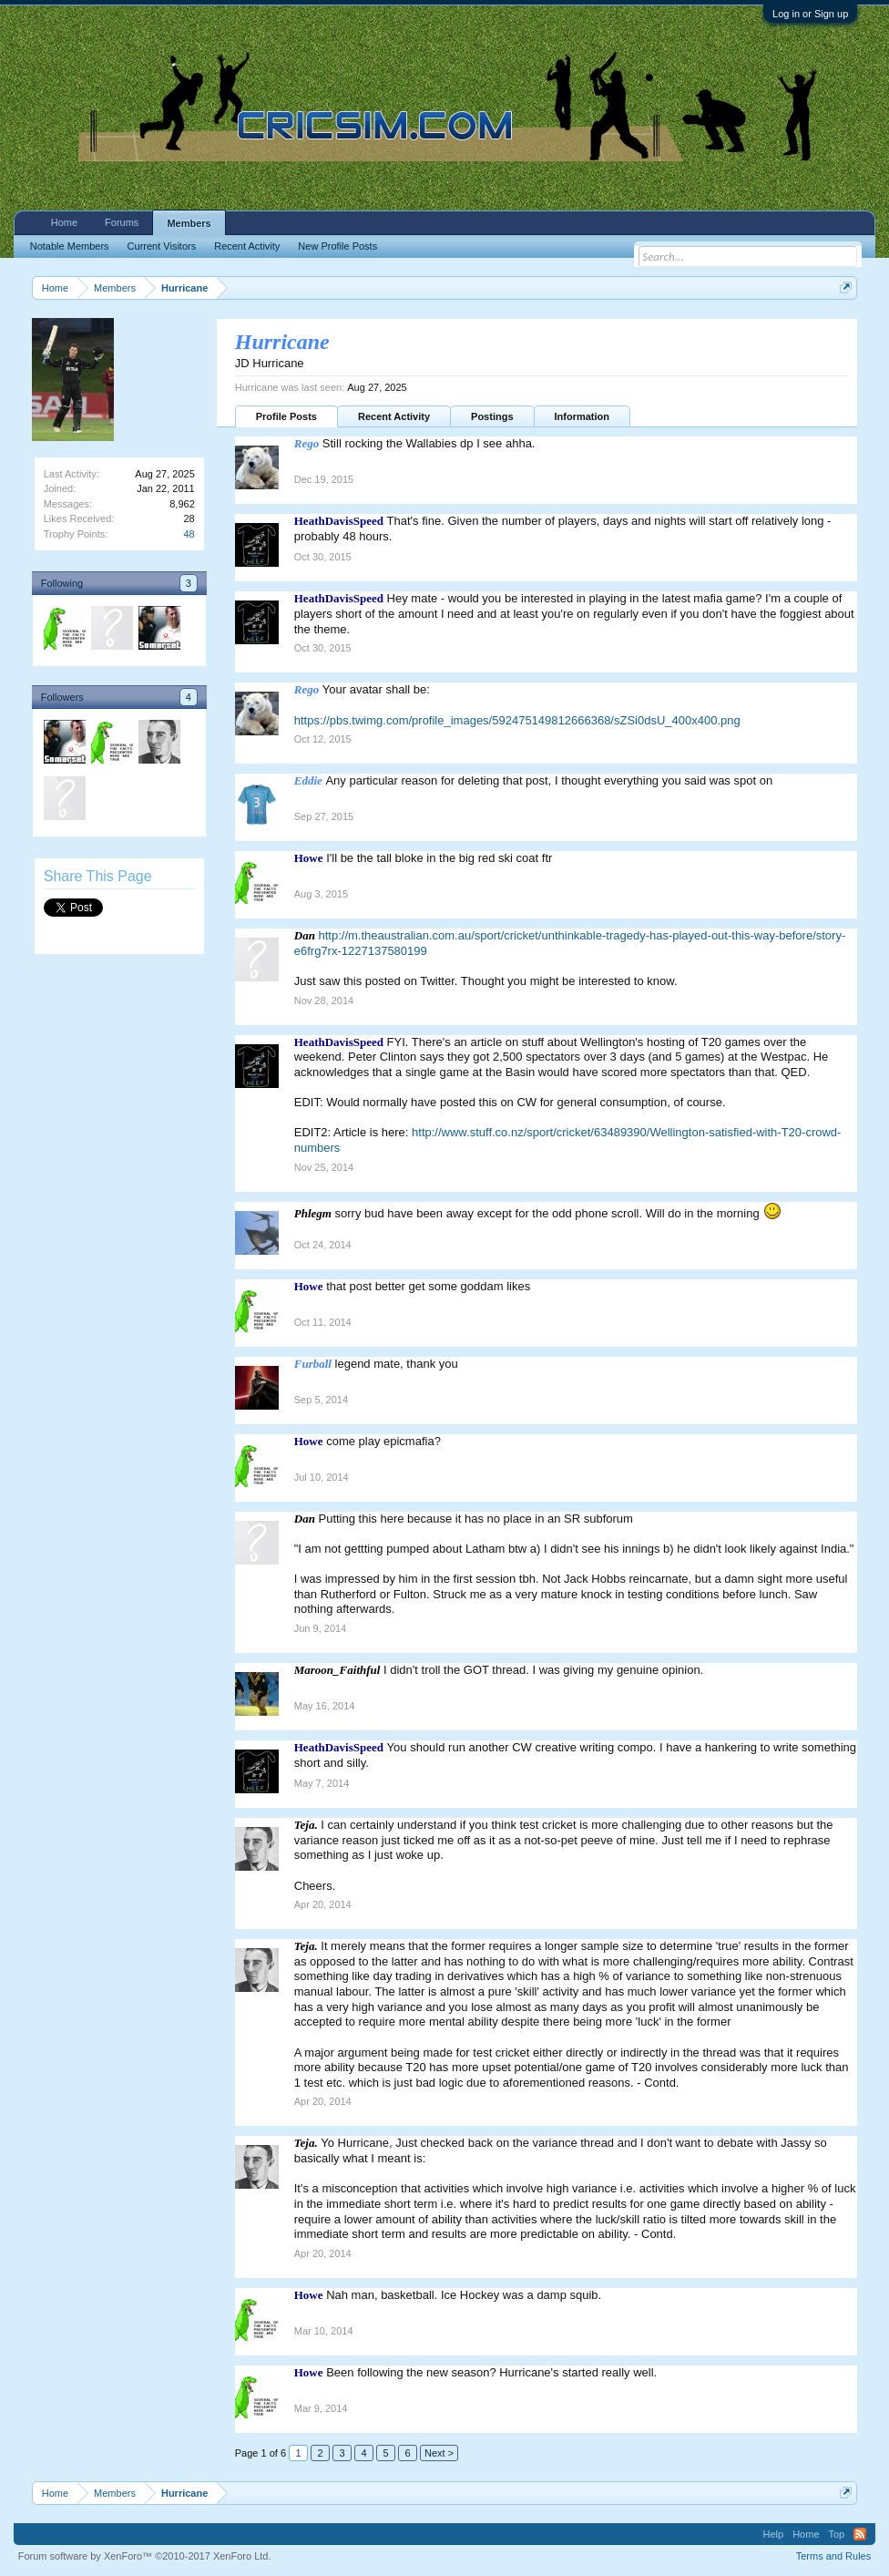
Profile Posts (286, 416)
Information (582, 416)
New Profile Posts (337, 246)
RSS (859, 2534)
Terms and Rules (834, 2555)
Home (64, 222)
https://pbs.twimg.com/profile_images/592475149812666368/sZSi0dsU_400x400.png (517, 720)
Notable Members (69, 246)
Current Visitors (162, 246)
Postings (492, 416)
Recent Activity (394, 416)
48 (189, 534)
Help (773, 2534)
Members (188, 223)
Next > (439, 2453)
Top (837, 2534)
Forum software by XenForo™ (144, 2555)
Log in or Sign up (810, 13)
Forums (121, 222)
